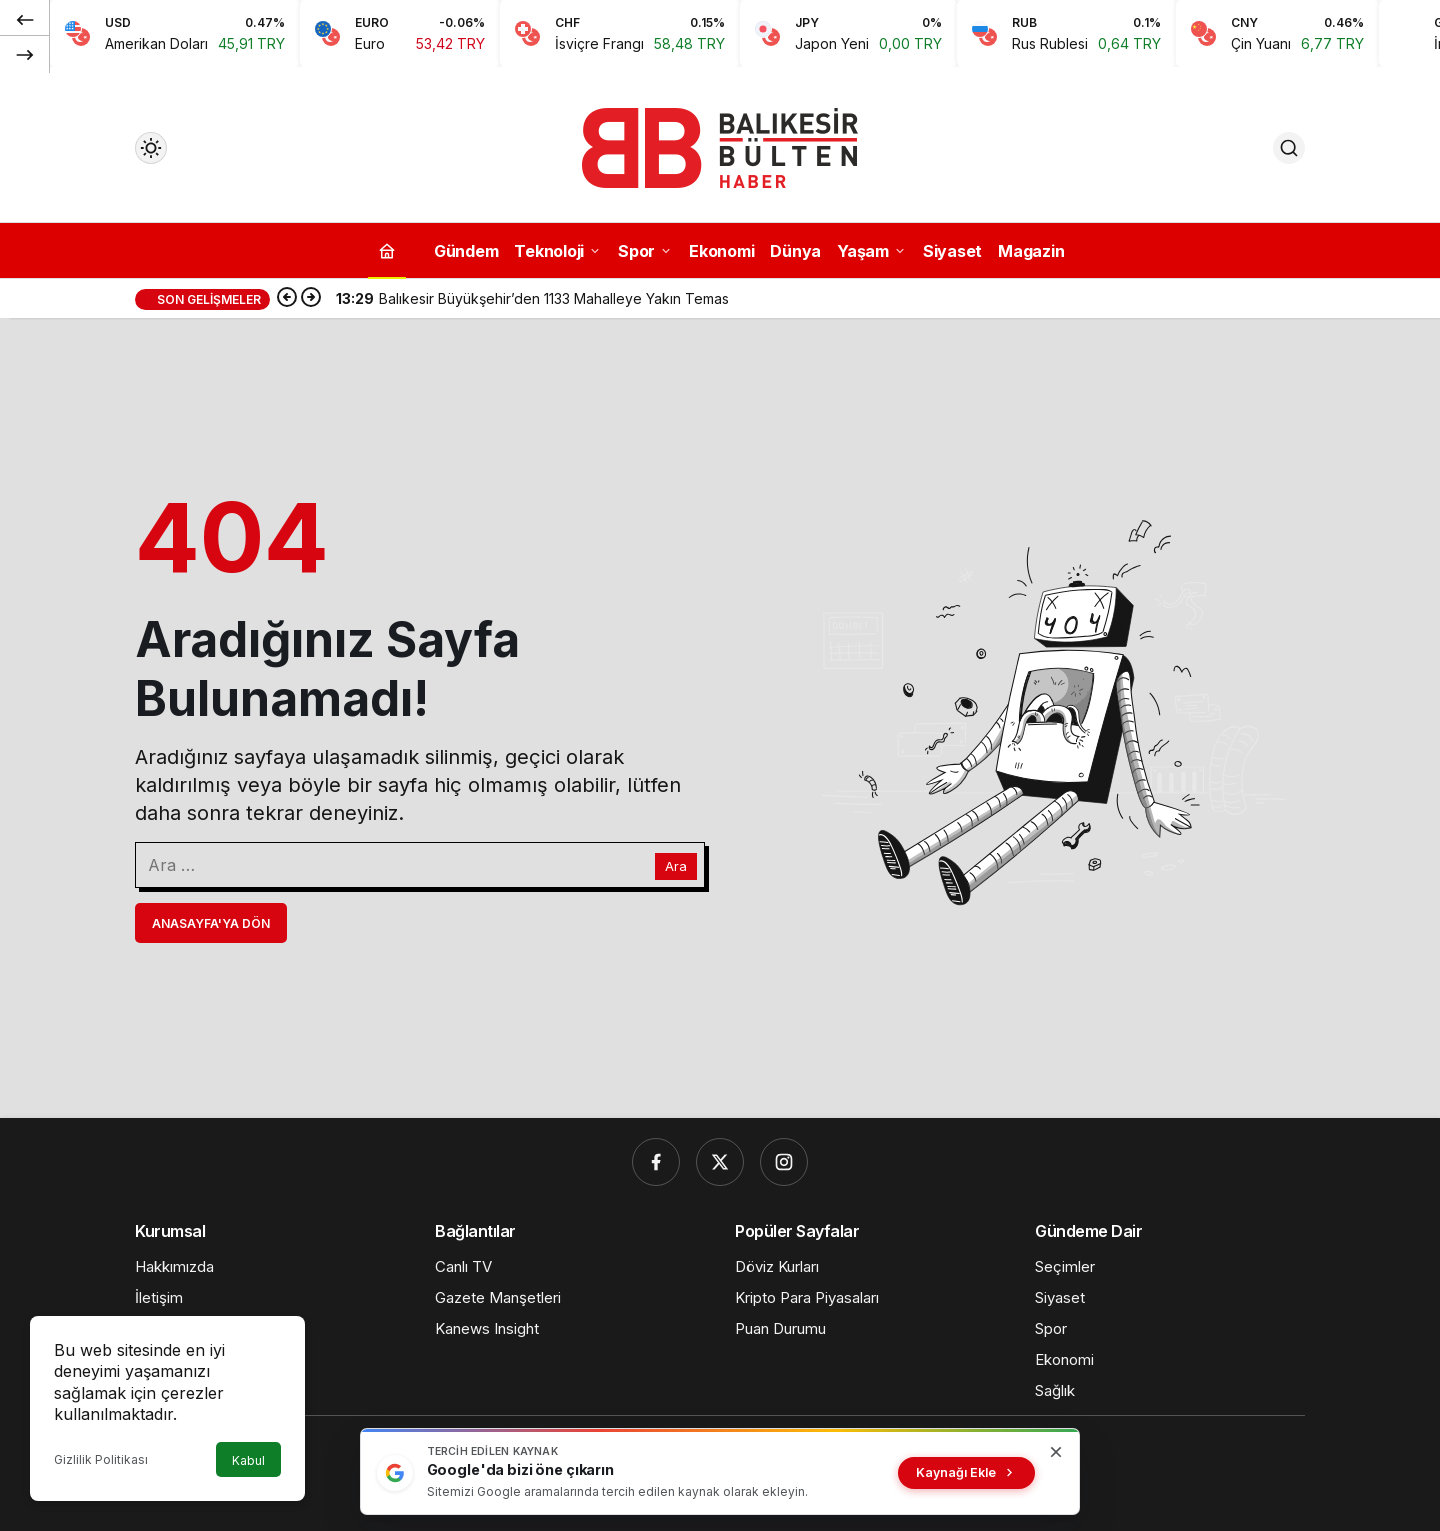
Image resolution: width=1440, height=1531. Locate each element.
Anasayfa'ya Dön (211, 923)
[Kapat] (1056, 1452)
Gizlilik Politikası (101, 1459)
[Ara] (1289, 148)
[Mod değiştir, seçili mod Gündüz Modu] (151, 148)
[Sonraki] (25, 54)
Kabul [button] (248, 1460)
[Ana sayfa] (387, 250)
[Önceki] (25, 19)
